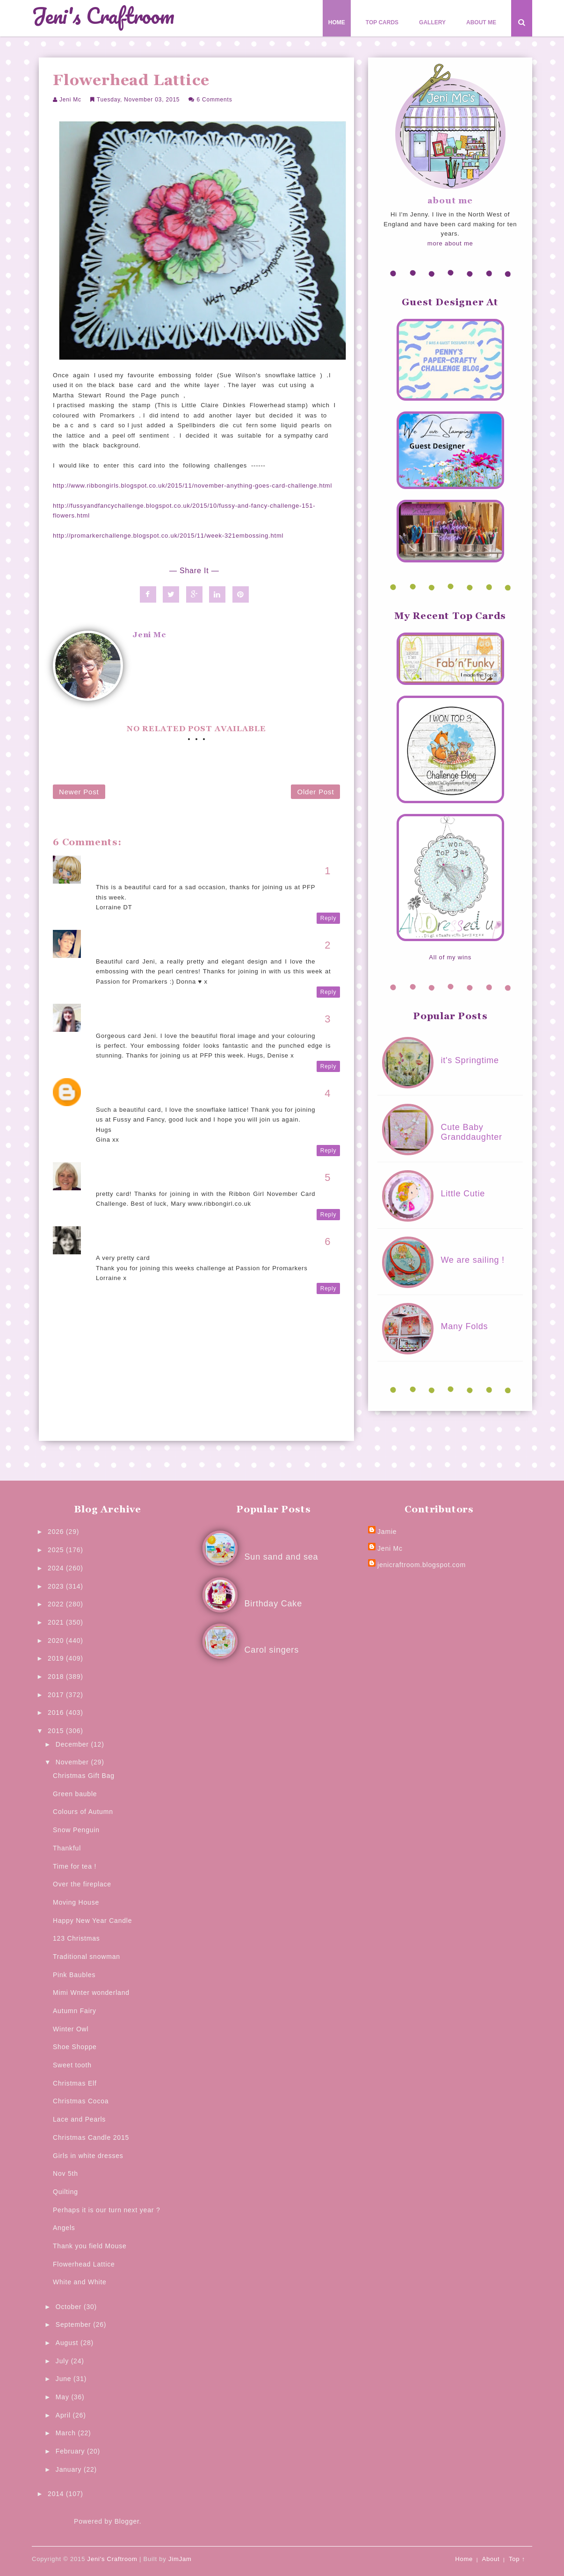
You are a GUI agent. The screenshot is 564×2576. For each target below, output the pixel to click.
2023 (57, 1586)
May (64, 2397)
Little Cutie (463, 1193)
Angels (64, 2227)
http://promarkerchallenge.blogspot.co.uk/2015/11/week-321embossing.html (168, 535)
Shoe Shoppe (75, 2047)
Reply (328, 918)
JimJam (180, 2558)
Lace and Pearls (79, 2119)
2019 (57, 1658)
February (71, 2451)
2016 (57, 1712)
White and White (80, 2282)
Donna (106, 941)
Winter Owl (70, 2029)
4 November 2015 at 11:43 (137, 877)
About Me (481, 22)
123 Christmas (76, 1938)
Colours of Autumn (83, 1811)
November (73, 1762)
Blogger (127, 2521)
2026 (57, 1531)
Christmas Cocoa (80, 2101)
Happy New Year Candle (92, 1920)
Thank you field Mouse (90, 2246)
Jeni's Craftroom (103, 16)
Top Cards (382, 22)
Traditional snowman (86, 1956)
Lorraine (109, 1237)
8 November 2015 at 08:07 (137, 1183)
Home (336, 22)
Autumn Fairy (74, 2011)
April (64, 2415)
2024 (57, 1568)
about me (449, 200)
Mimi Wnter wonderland (91, 1992)
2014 (57, 2493)
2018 (57, 1676)
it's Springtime (470, 1060)
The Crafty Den (120, 1015)
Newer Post (79, 792)
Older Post (315, 792)
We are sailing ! (473, 1260)
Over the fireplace (82, 1884)
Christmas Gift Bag (84, 1775)
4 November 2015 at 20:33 (137, 1025)
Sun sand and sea (281, 1556)
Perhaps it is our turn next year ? (106, 2210)
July (63, 2361)
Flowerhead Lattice (84, 2264)
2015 (57, 1730)
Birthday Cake (273, 1603)
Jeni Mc (70, 99)
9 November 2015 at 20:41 (137, 1248)
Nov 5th (65, 2173)
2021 (57, 1622)
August (68, 2342)
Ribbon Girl (114, 1173)
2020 (57, 1640)
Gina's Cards (116, 1089)
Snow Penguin (76, 1830)
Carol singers (272, 1650)
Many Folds (464, 1326)
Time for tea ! (74, 1866)
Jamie (387, 1531)
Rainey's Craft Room (129, 867)
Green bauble (75, 1794)
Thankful (67, 1848)
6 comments (214, 99)
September (74, 2324)
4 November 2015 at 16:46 (137, 951)
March (67, 2433)
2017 (57, 1694)
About (491, 2559)
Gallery (432, 22)
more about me (450, 243)
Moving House (76, 1902)
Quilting (65, 2191)
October (70, 2306)
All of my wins (450, 957)
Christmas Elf (75, 2083)
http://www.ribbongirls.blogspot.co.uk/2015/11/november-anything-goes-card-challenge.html (192, 485)
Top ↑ (517, 2559)
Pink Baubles (74, 1975)
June (64, 2378)
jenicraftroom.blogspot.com (421, 1565)
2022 (57, 1604)
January (70, 2469)
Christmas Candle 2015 (91, 2137)
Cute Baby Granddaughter (471, 1132)
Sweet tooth (72, 2065)
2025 (57, 1550)
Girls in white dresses (88, 2155)
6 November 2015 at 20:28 (137, 1099)
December (73, 1744)
